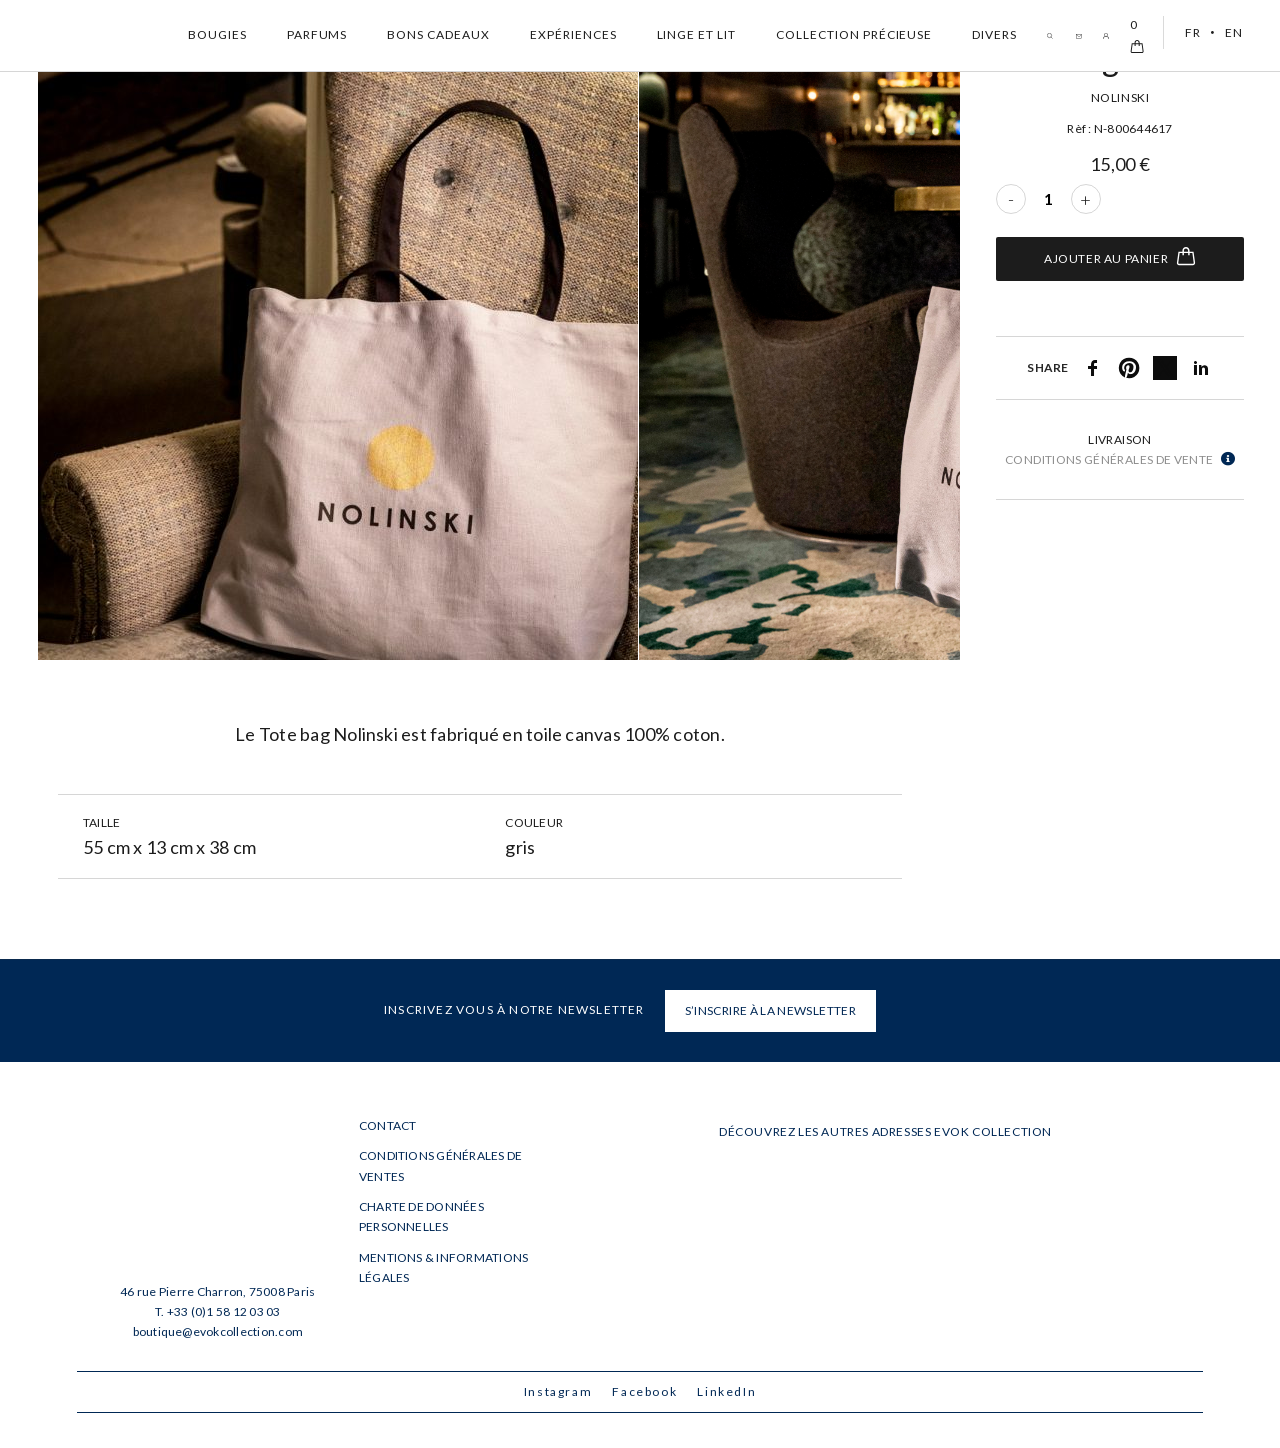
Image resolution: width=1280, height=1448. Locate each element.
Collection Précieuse (854, 34)
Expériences (573, 34)
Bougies (217, 34)
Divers (994, 34)
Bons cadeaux (438, 34)
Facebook (644, 1391)
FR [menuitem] (1192, 32)
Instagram (558, 1391)
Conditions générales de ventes (441, 1165)
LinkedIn (726, 1391)
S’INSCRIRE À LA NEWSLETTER (770, 1010)
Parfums (317, 34)
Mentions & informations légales (444, 1267)
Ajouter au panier (1120, 256)
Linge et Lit (697, 34)
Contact (388, 1125)
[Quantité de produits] (1048, 199)
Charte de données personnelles (421, 1216)
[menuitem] (1189, 32)
